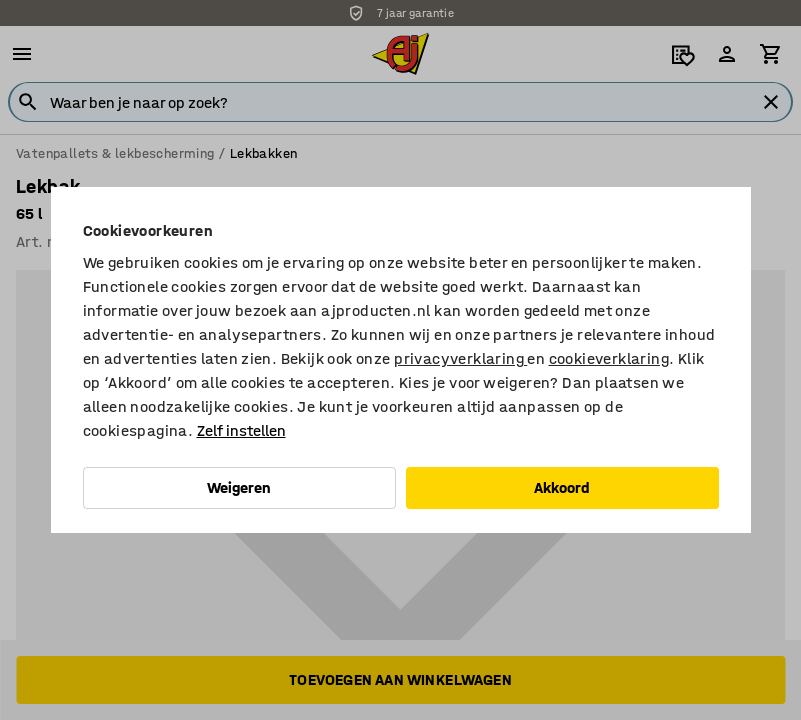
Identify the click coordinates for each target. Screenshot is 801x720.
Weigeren (239, 487)
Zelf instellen (241, 430)
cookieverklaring (609, 358)
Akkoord (562, 487)
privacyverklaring (460, 358)
